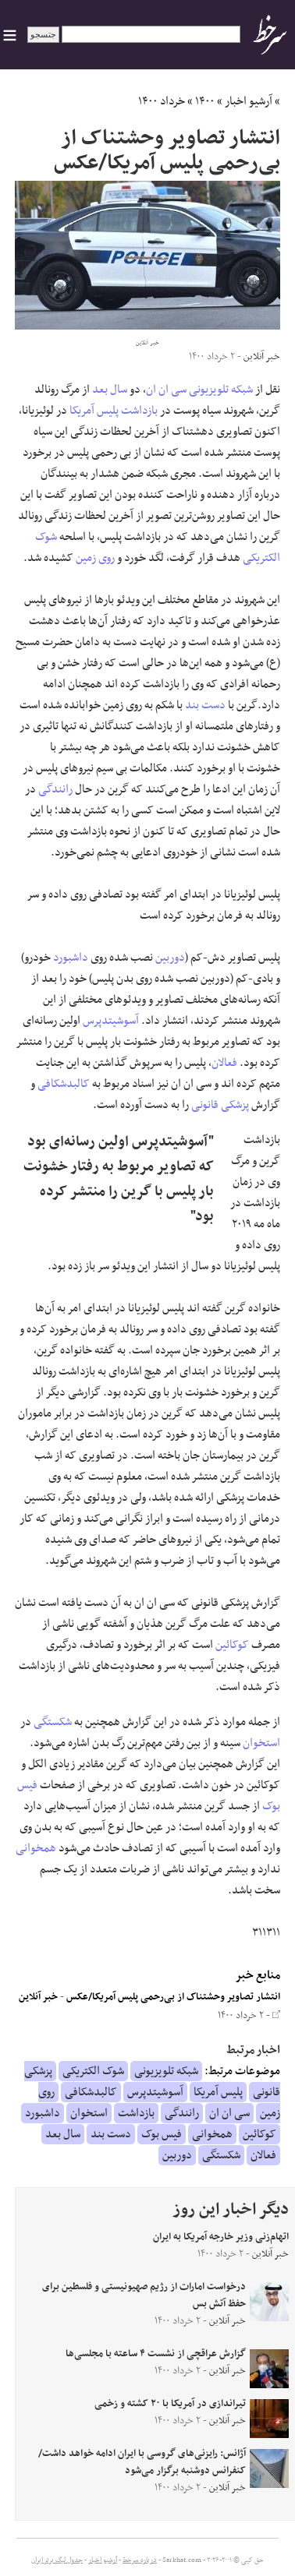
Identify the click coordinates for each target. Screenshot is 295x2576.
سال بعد (109, 389)
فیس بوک (161, 2134)
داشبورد (70, 957)
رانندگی (55, 789)
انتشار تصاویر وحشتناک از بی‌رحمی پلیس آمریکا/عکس (173, 1997)
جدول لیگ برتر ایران (57, 2560)
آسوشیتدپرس (111, 1021)
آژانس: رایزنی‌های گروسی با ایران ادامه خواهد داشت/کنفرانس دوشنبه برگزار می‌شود (142, 2462)
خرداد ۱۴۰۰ (161, 101)
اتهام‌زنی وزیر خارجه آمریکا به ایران (221, 2237)
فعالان (224, 1063)
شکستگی (53, 1722)
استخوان (261, 1743)
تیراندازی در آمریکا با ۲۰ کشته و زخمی (170, 2403)
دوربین (170, 957)
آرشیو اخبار (248, 101)
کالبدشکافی (63, 1084)
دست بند (205, 705)
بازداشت (139, 411)
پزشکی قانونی (220, 1105)
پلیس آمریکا (94, 411)
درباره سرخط (140, 2560)
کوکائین (232, 1645)
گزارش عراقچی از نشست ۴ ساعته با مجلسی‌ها (156, 2354)
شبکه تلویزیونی (221, 389)
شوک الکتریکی (93, 2071)
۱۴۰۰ (205, 101)
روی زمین (95, 558)
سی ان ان (166, 389)
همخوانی (36, 1848)
